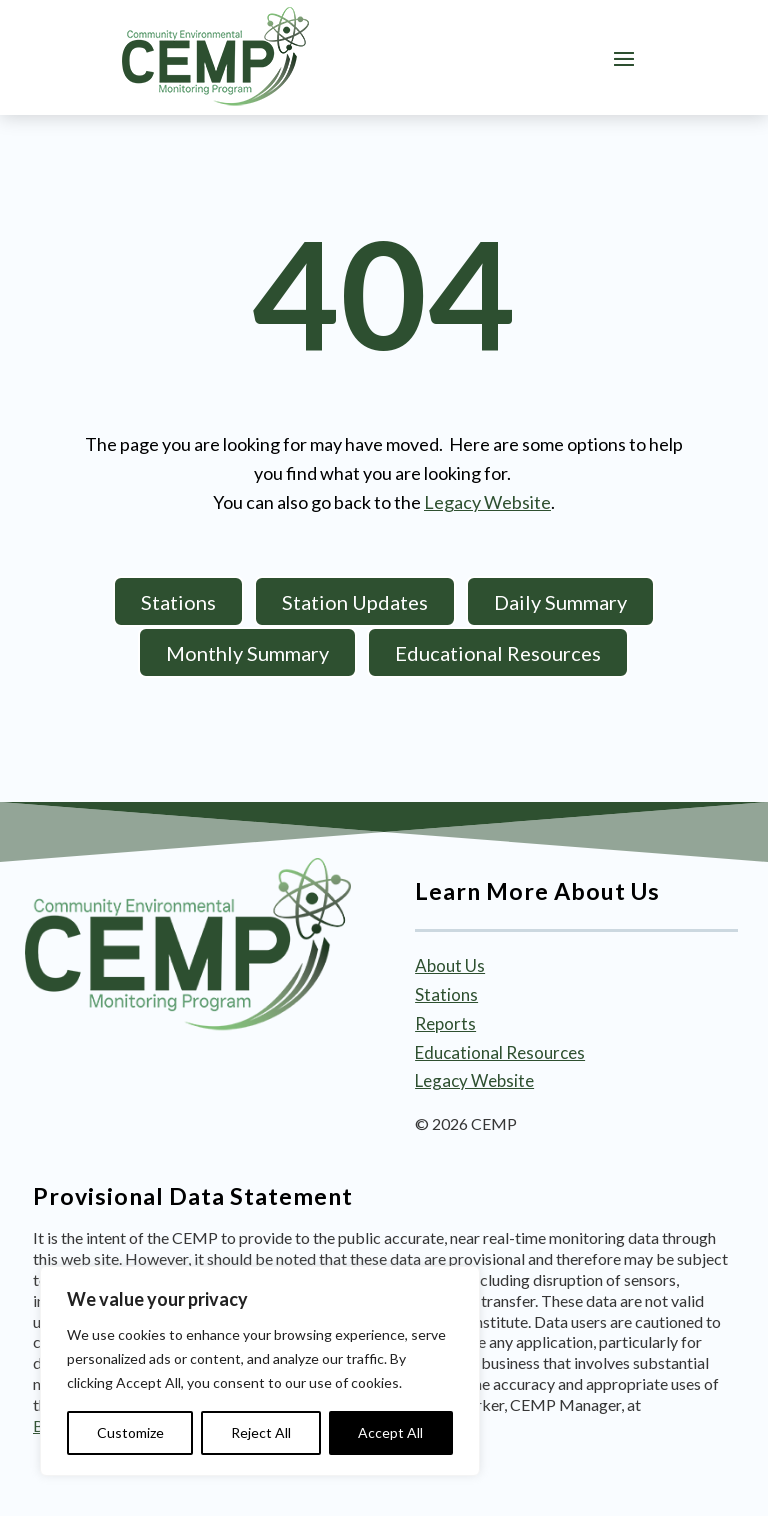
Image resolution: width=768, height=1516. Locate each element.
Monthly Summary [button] (247, 653)
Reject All (261, 1432)
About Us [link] (450, 965)
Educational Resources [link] (500, 1052)
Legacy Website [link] (487, 502)
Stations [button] (178, 602)
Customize (130, 1432)
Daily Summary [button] (560, 602)
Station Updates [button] (355, 602)
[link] (215, 57)
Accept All (390, 1432)
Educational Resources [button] (498, 653)
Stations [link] (446, 994)
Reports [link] (445, 1023)
